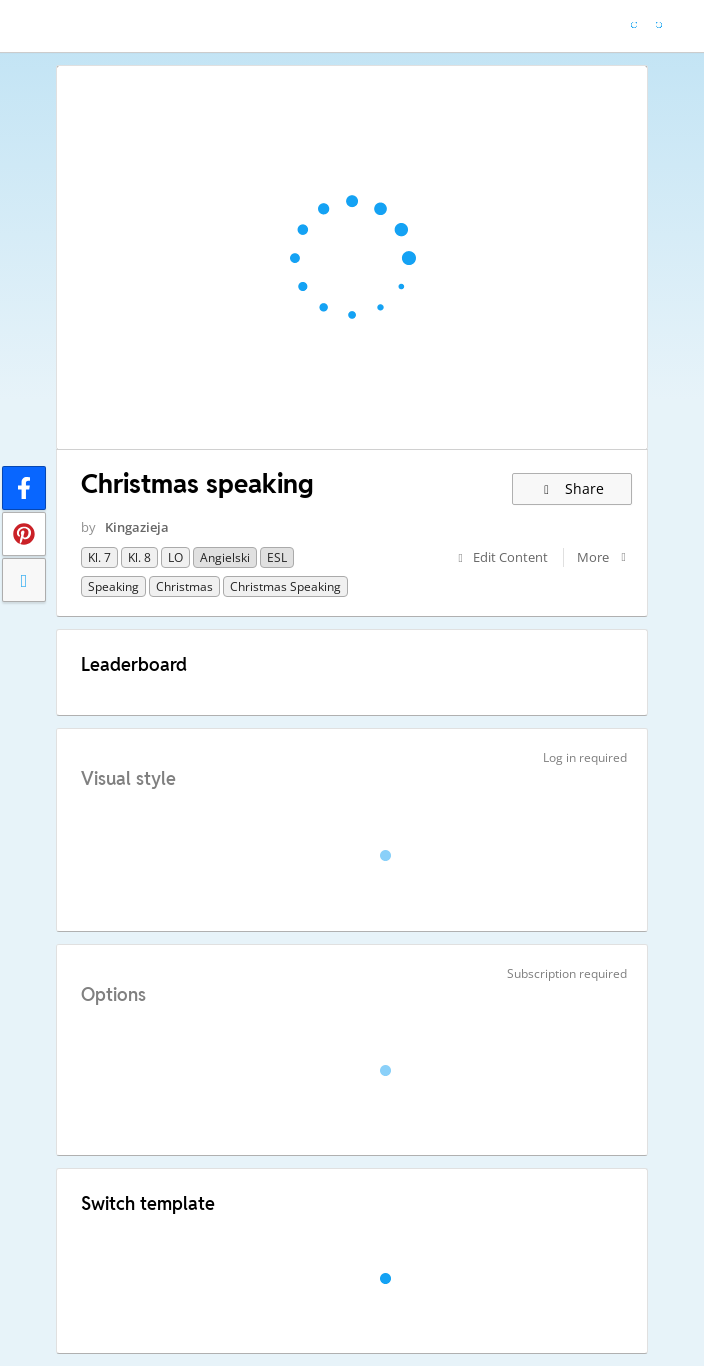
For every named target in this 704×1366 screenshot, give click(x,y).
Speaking (113, 586)
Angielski (225, 557)
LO (175, 557)
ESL (277, 557)
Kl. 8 (139, 557)
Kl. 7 (99, 557)
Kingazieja (137, 527)
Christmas (184, 586)
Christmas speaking (285, 586)
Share (572, 488)
